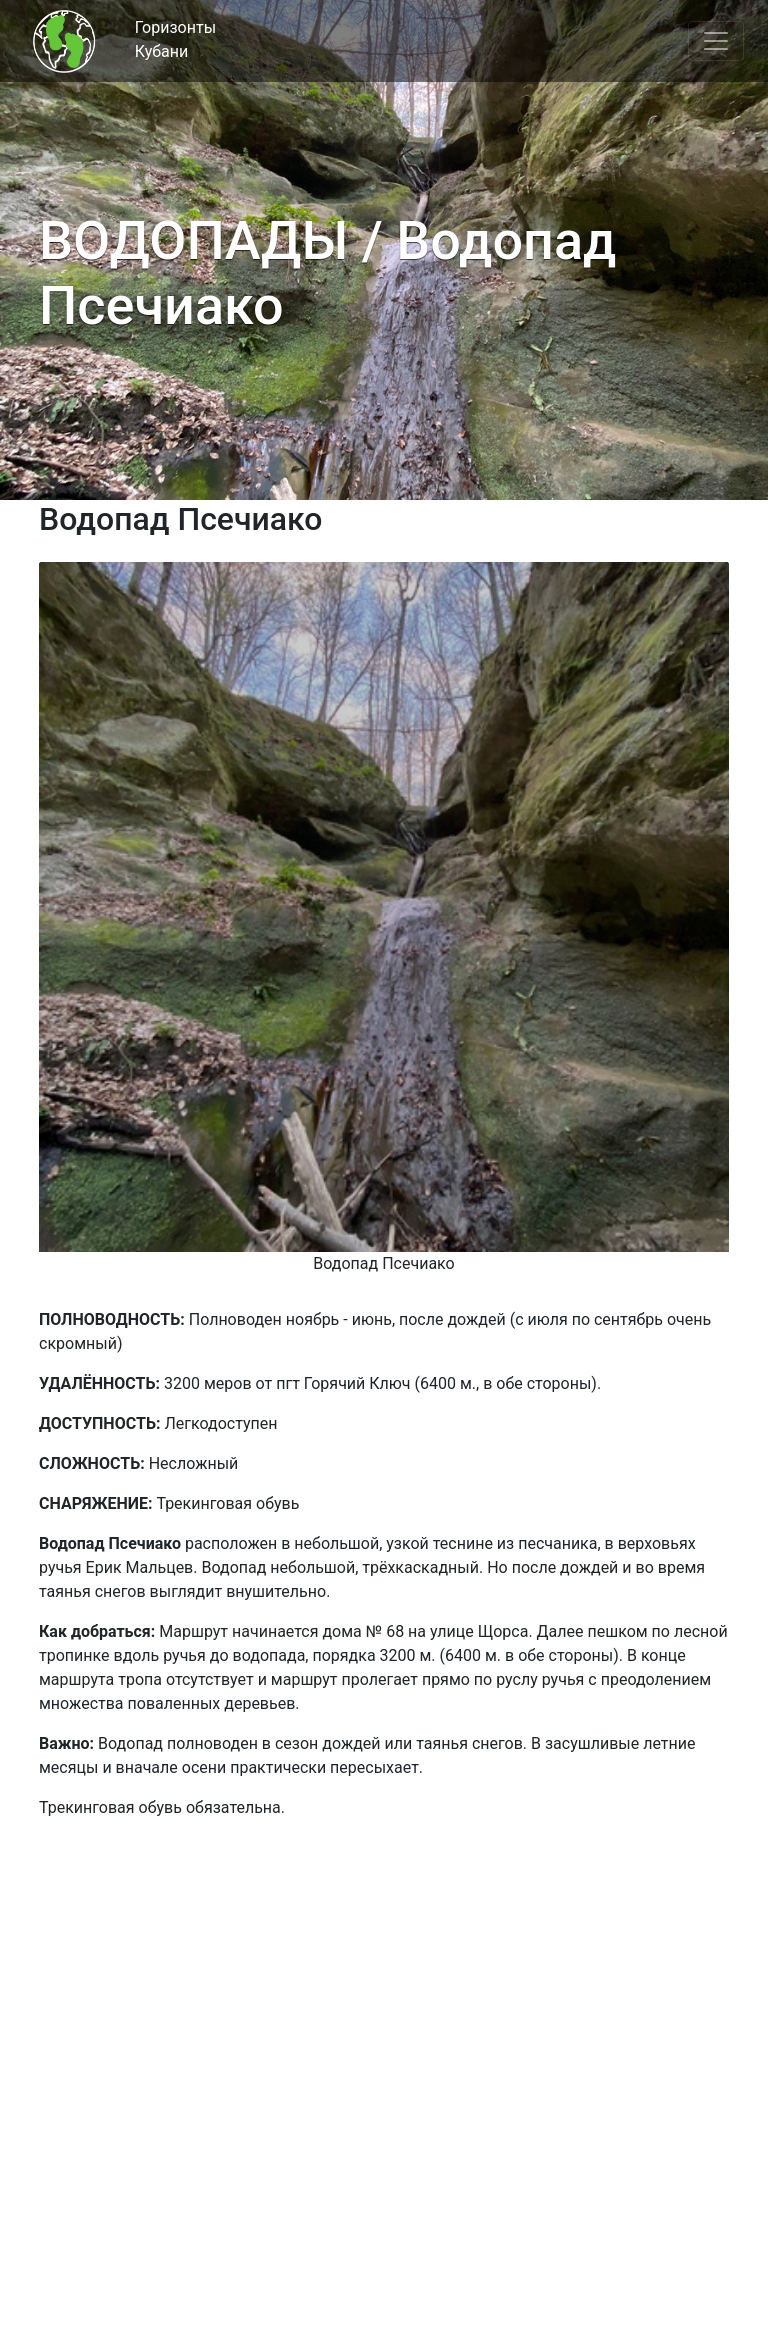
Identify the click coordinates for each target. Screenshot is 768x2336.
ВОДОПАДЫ (193, 240)
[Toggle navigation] (716, 41)
